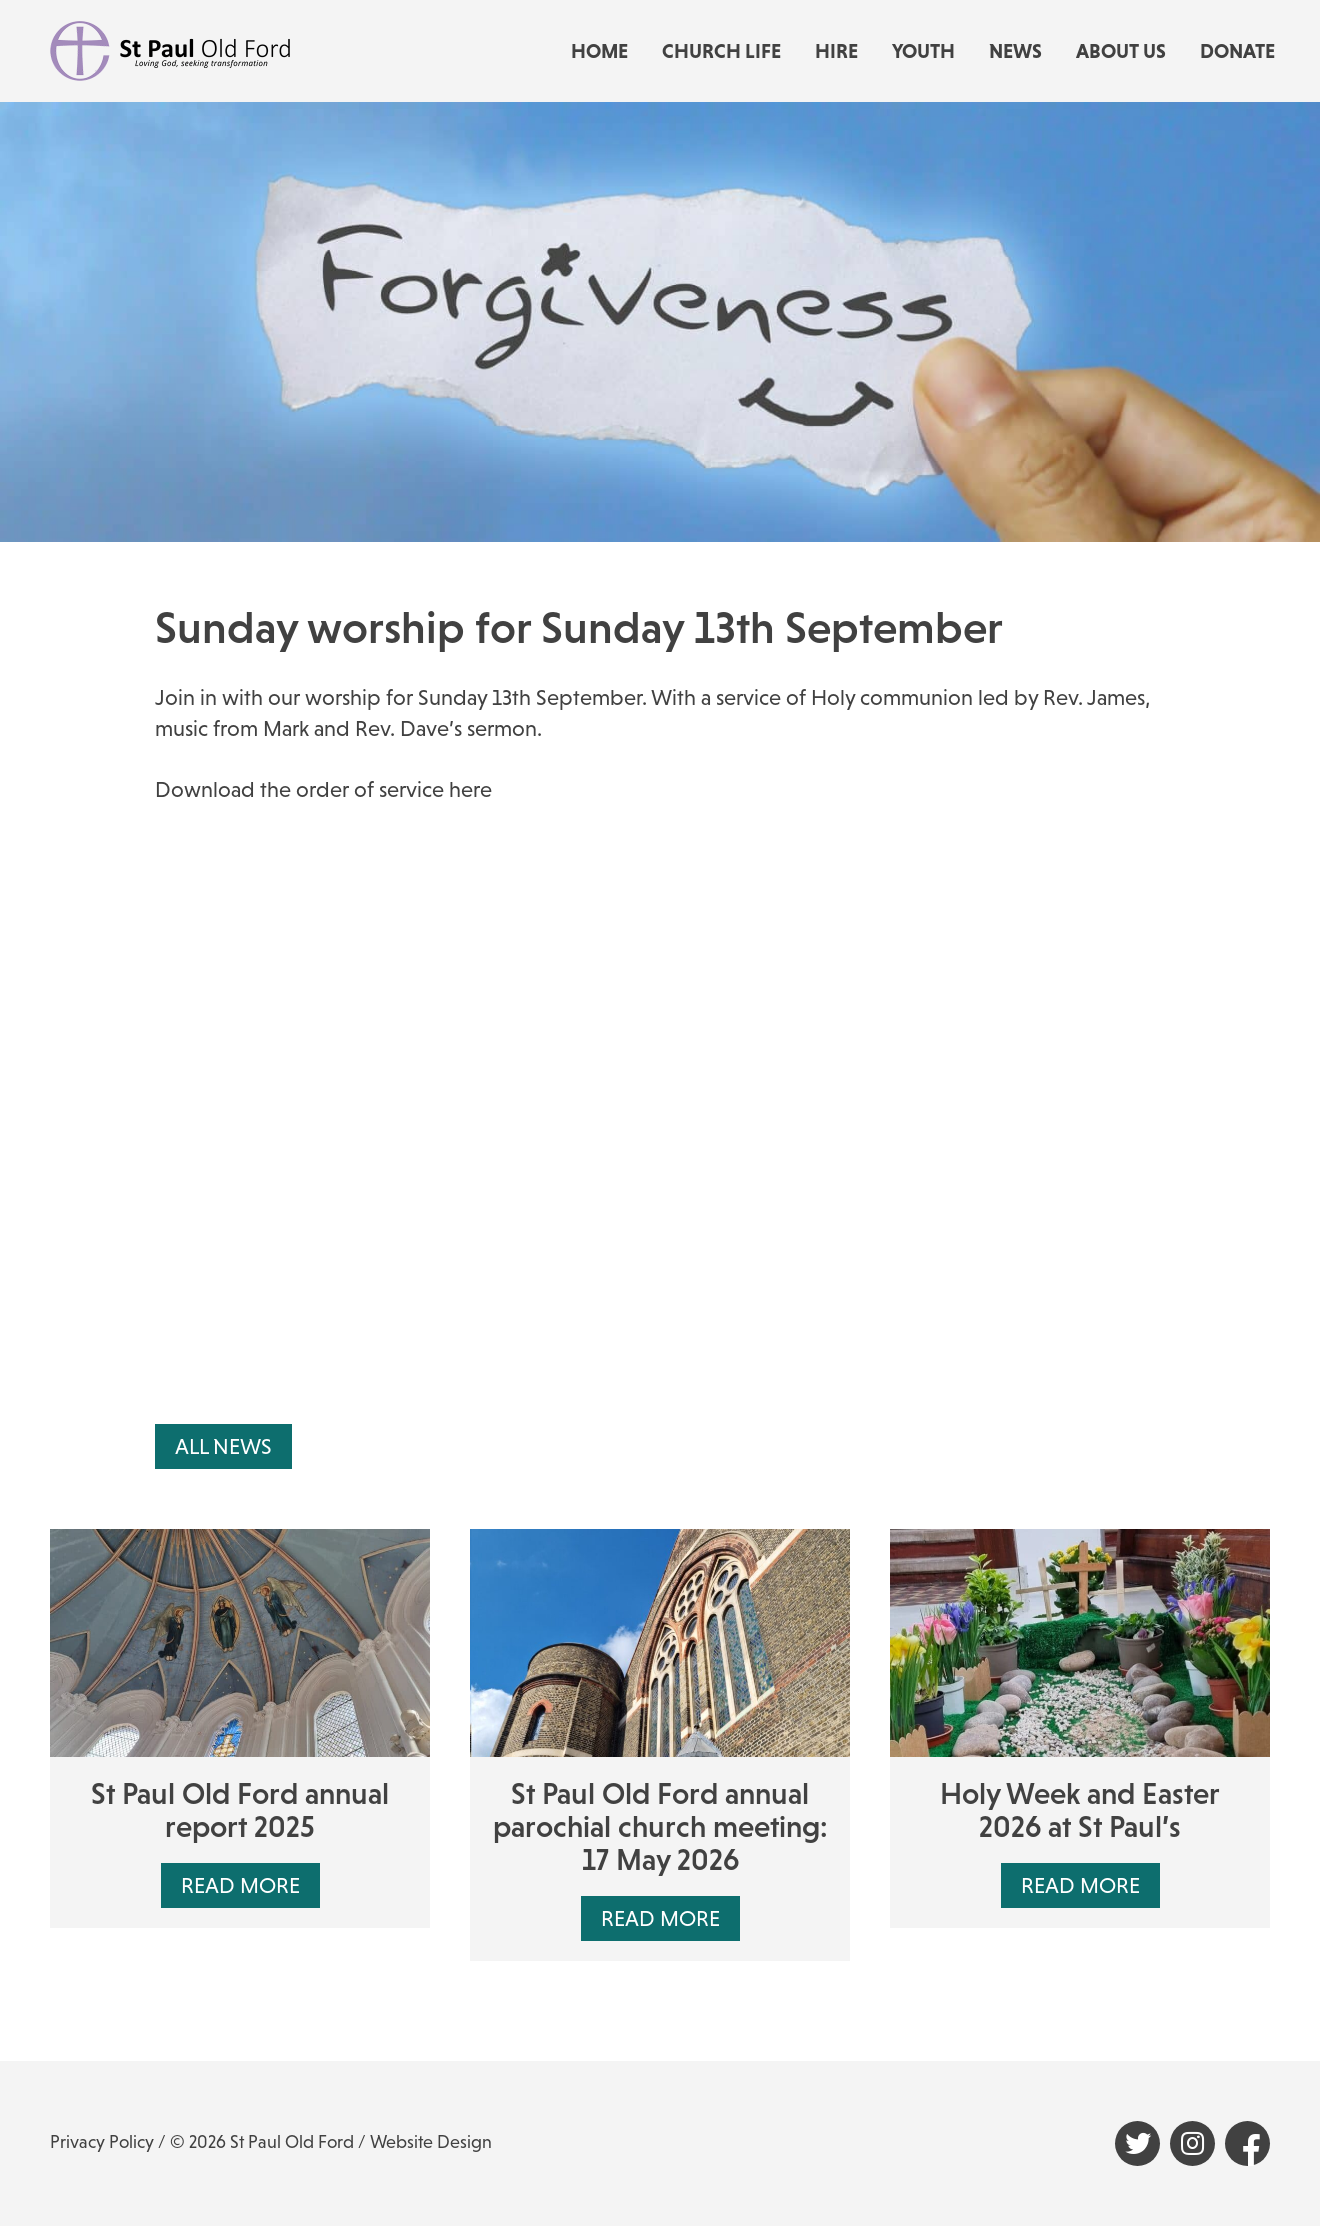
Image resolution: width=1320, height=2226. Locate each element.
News (1015, 51)
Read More (240, 1885)
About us (1121, 51)
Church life (721, 51)
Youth (923, 51)
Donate (1237, 51)
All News (223, 1446)
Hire (836, 51)
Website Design (431, 2142)
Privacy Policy (102, 2142)
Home (599, 51)
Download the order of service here (323, 789)
